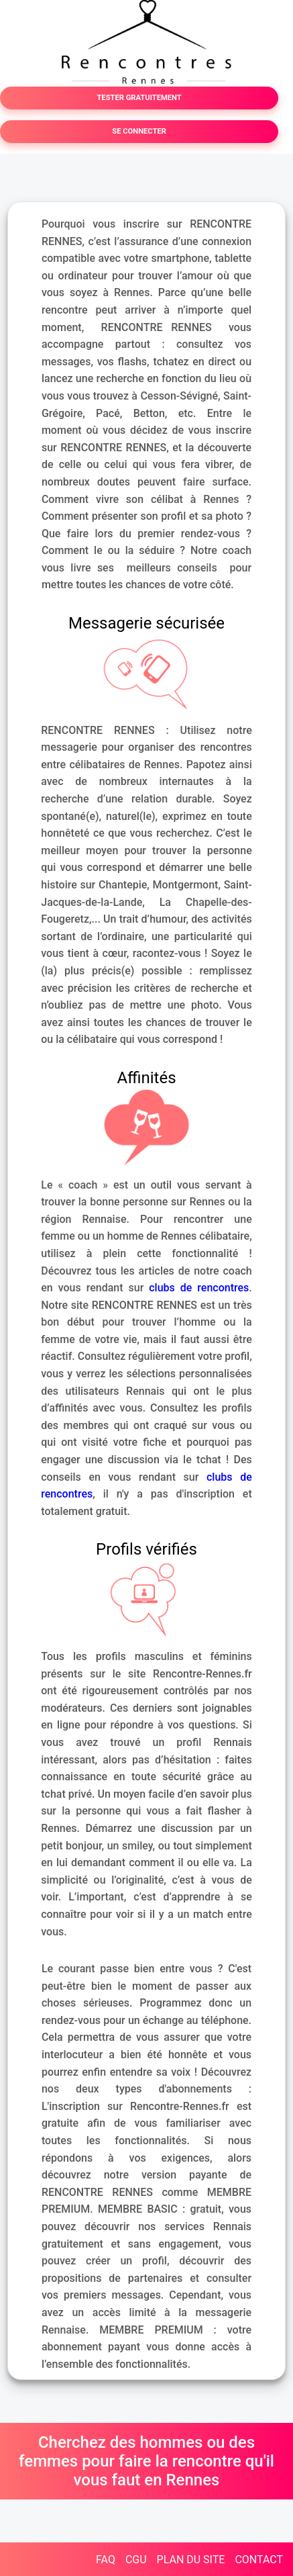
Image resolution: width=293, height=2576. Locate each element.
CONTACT (259, 2559)
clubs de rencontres (199, 1287)
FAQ (105, 2559)
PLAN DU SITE (191, 2559)
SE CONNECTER (139, 131)
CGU (136, 2559)
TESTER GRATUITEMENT (139, 97)
